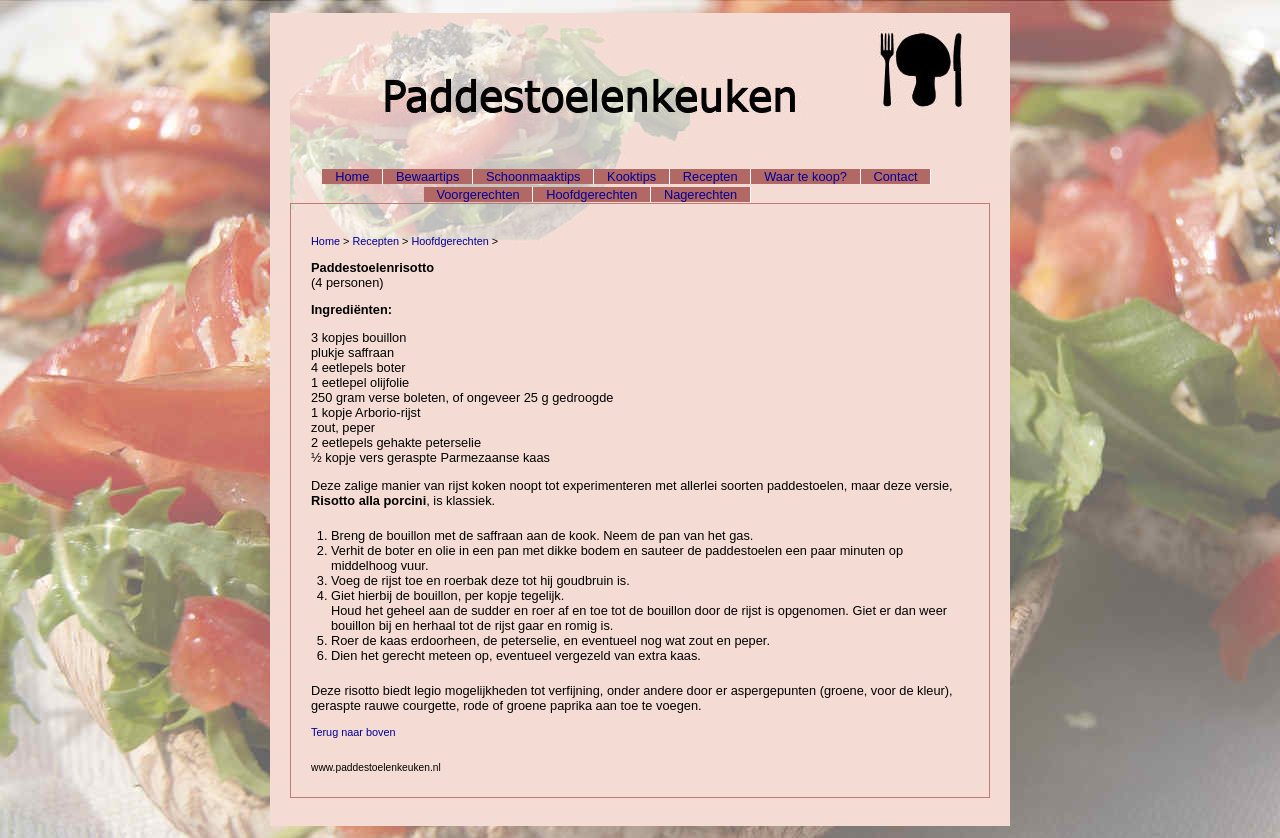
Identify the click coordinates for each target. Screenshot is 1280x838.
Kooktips (631, 176)
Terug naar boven (353, 732)
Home (352, 176)
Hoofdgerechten (591, 194)
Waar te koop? (805, 176)
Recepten (710, 176)
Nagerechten (700, 194)
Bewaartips (427, 176)
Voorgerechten (477, 194)
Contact (896, 176)
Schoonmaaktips (533, 176)
